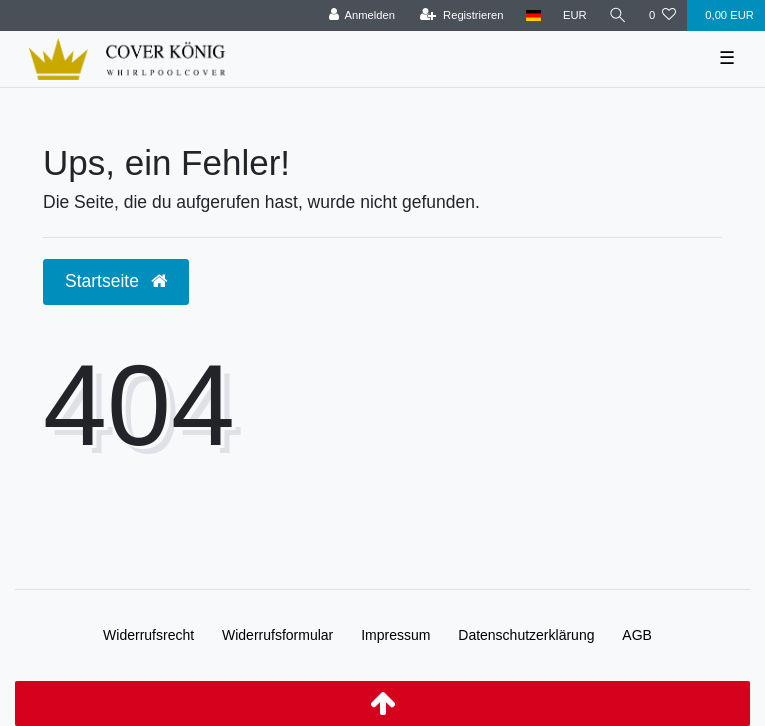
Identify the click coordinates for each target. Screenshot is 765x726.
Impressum (395, 635)
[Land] (533, 15)
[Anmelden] (361, 15)
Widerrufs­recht (148, 635)
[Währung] (575, 15)
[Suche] (618, 15)
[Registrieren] (461, 15)
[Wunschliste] (662, 15)
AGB (637, 635)
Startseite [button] (116, 281)
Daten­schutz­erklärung (526, 635)
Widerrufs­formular (277, 635)
